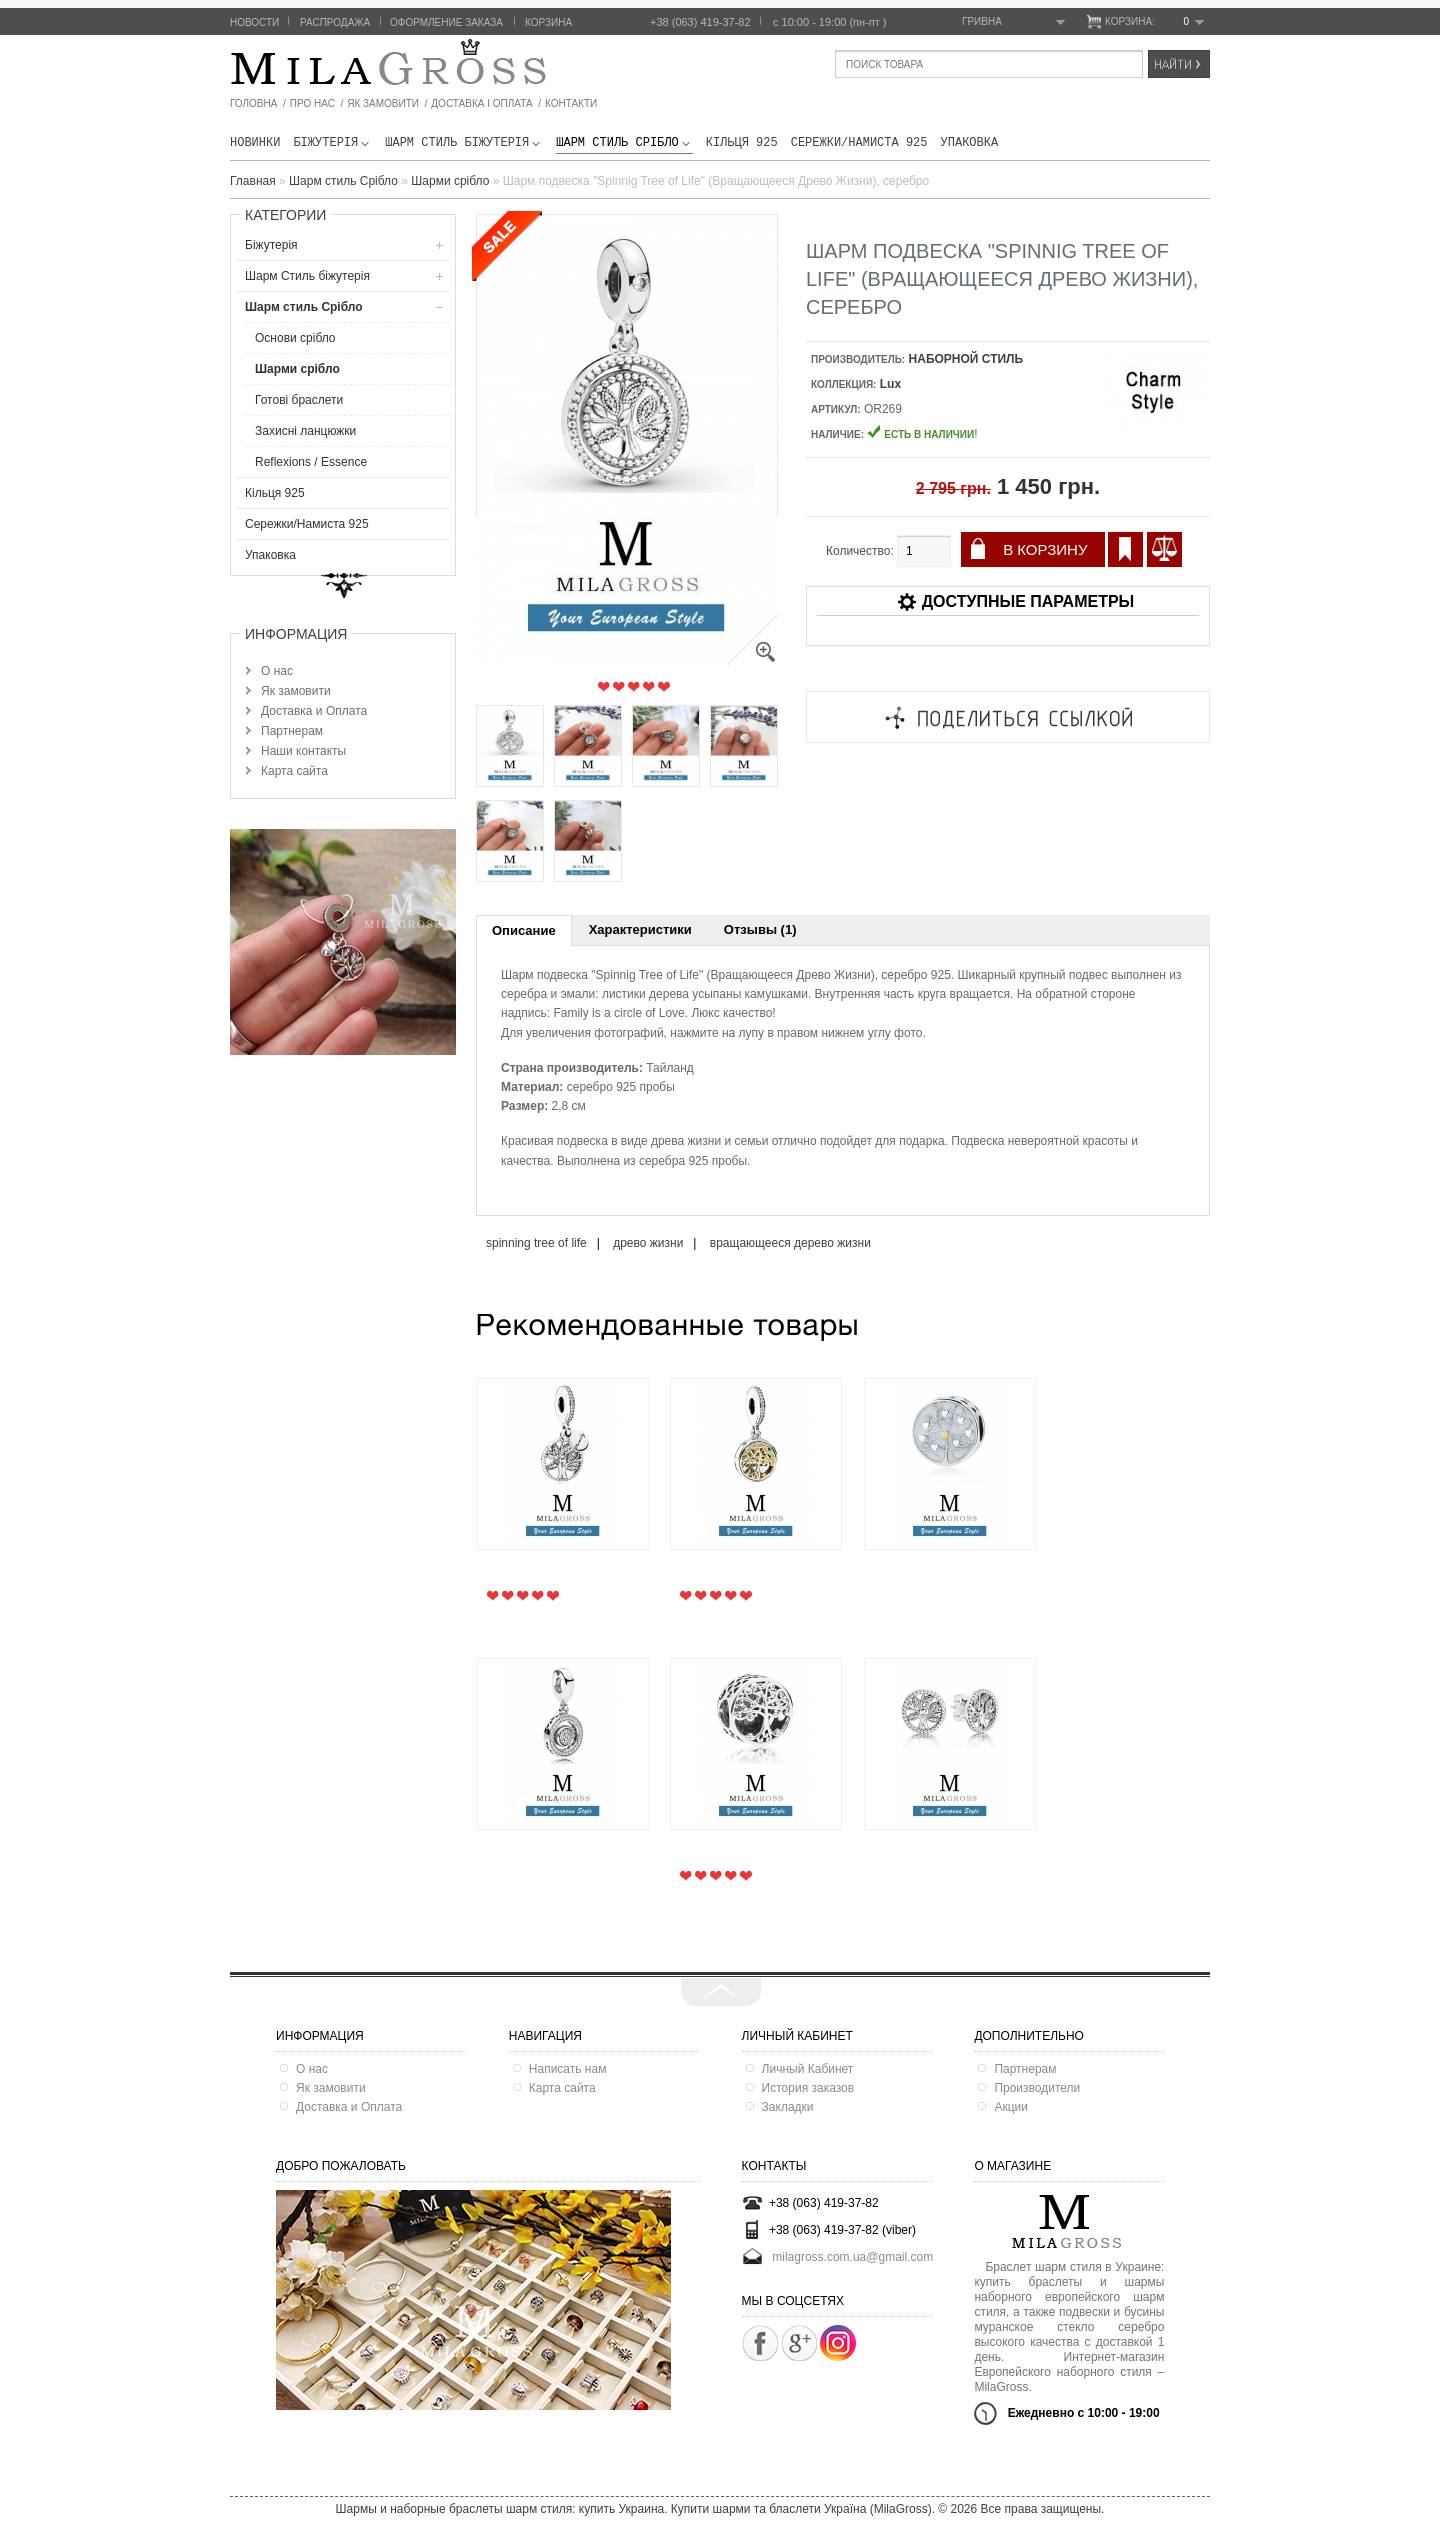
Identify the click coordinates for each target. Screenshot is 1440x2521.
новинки (255, 143)
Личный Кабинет (808, 2069)
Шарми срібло (297, 369)
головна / (258, 103)
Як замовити (296, 691)
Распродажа (335, 22)
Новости (254, 22)
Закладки (788, 2107)
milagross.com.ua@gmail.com (852, 2256)
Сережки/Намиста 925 (859, 143)
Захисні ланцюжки (305, 431)
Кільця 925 (742, 143)
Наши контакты (303, 751)
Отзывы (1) (760, 929)
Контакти (571, 103)
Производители (1037, 2088)
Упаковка (970, 143)
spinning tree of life (536, 1243)
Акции (1011, 2107)
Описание (524, 930)
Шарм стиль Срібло (624, 143)
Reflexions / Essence (311, 462)
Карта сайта (294, 771)
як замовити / (387, 103)
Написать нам (568, 2069)
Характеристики (640, 929)
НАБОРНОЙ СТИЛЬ (966, 359)
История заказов (808, 2088)
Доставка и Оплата (314, 711)
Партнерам (292, 731)
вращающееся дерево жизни (790, 1243)
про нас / (316, 103)
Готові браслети (299, 400)
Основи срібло (295, 338)
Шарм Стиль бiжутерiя (464, 143)
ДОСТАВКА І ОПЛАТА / (486, 103)
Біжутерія (332, 143)
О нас (277, 671)
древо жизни (648, 1243)
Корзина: (1154, 22)
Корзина (548, 22)
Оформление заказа (446, 22)
